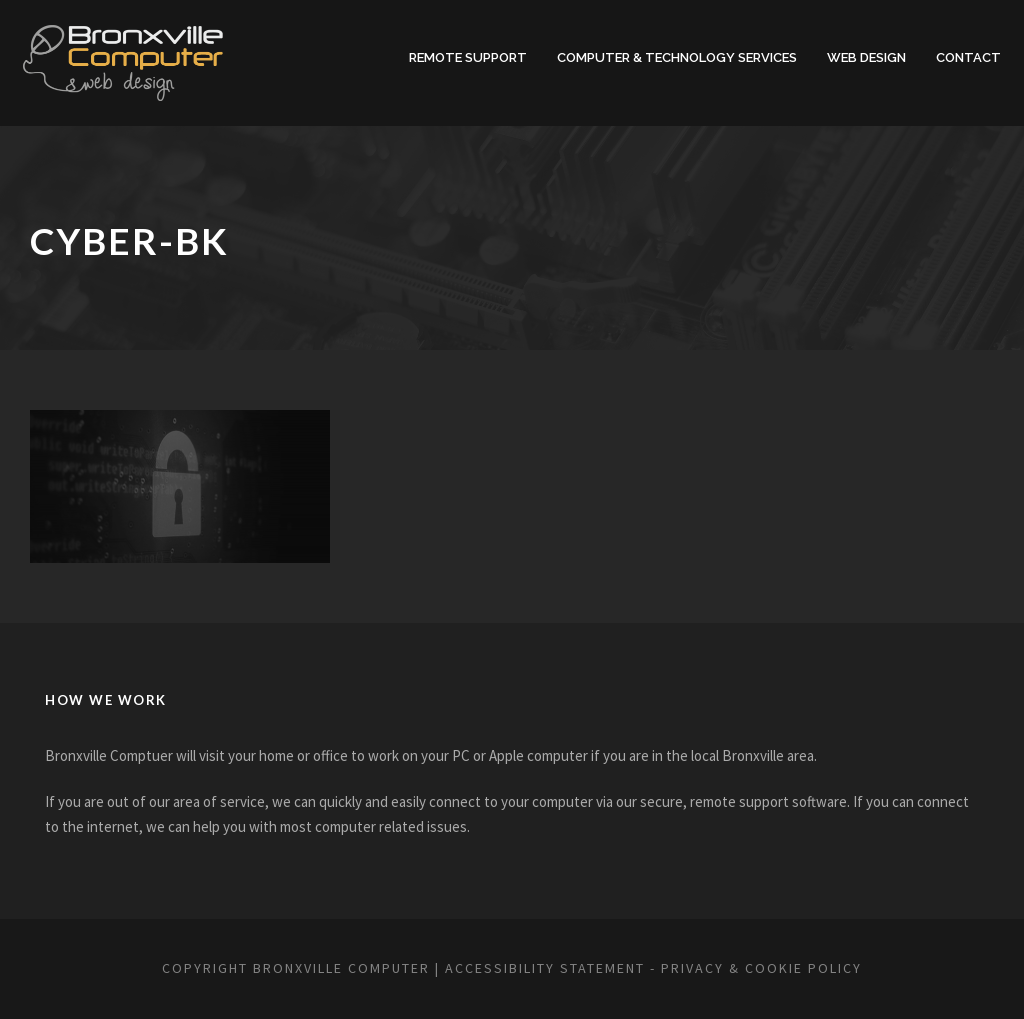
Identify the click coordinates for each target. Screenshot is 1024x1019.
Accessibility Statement (553, 968)
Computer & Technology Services (669, 57)
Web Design (867, 57)
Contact (969, 57)
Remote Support (452, 57)
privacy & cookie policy (806, 968)
